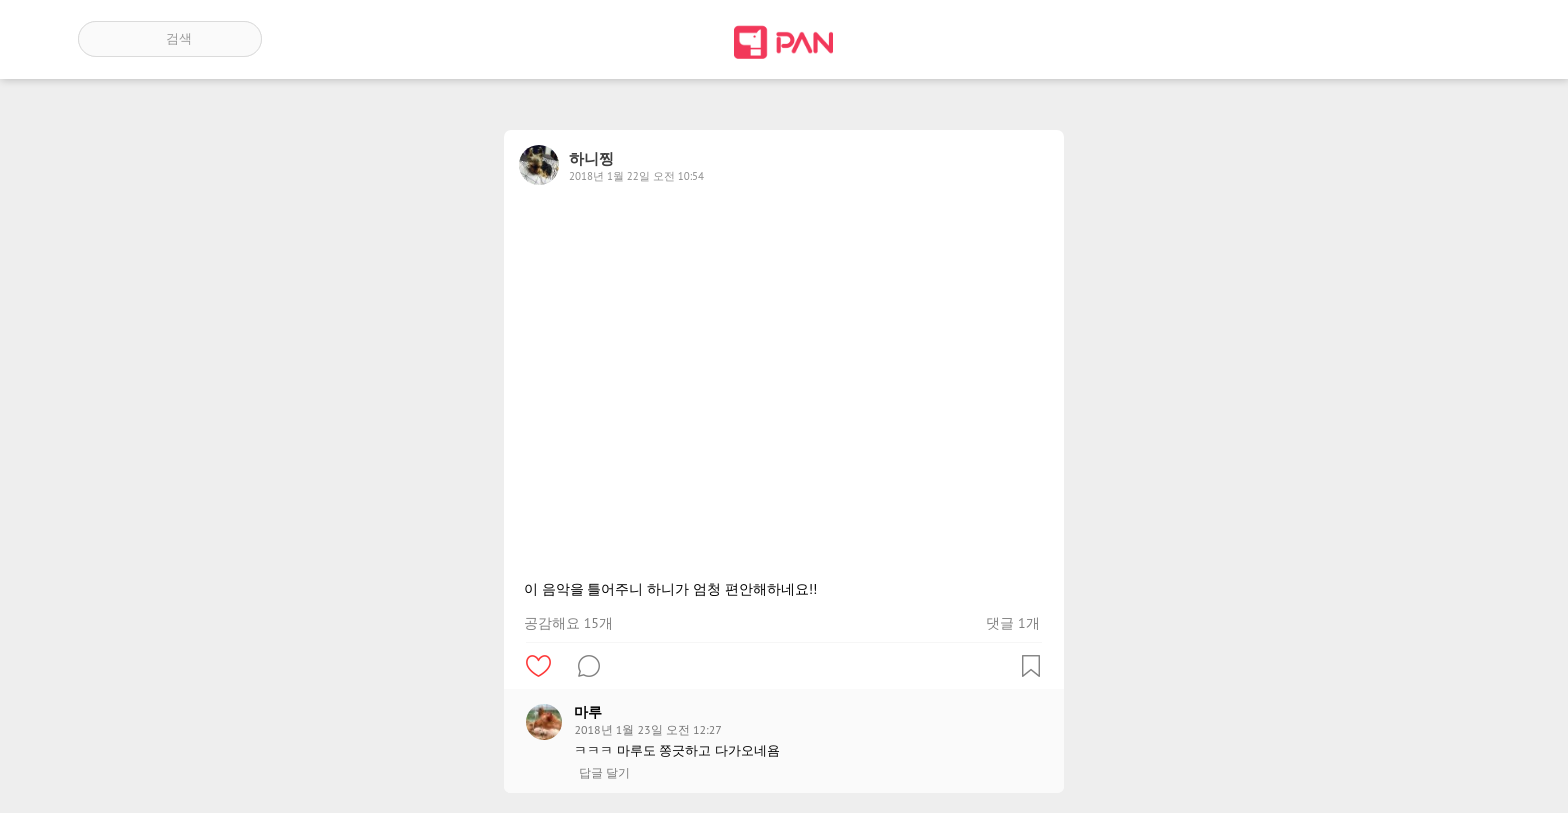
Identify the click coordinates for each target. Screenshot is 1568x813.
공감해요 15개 (568, 623)
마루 (588, 712)
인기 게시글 (1404, 39)
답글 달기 (604, 773)
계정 (1462, 39)
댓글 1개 (1012, 623)
